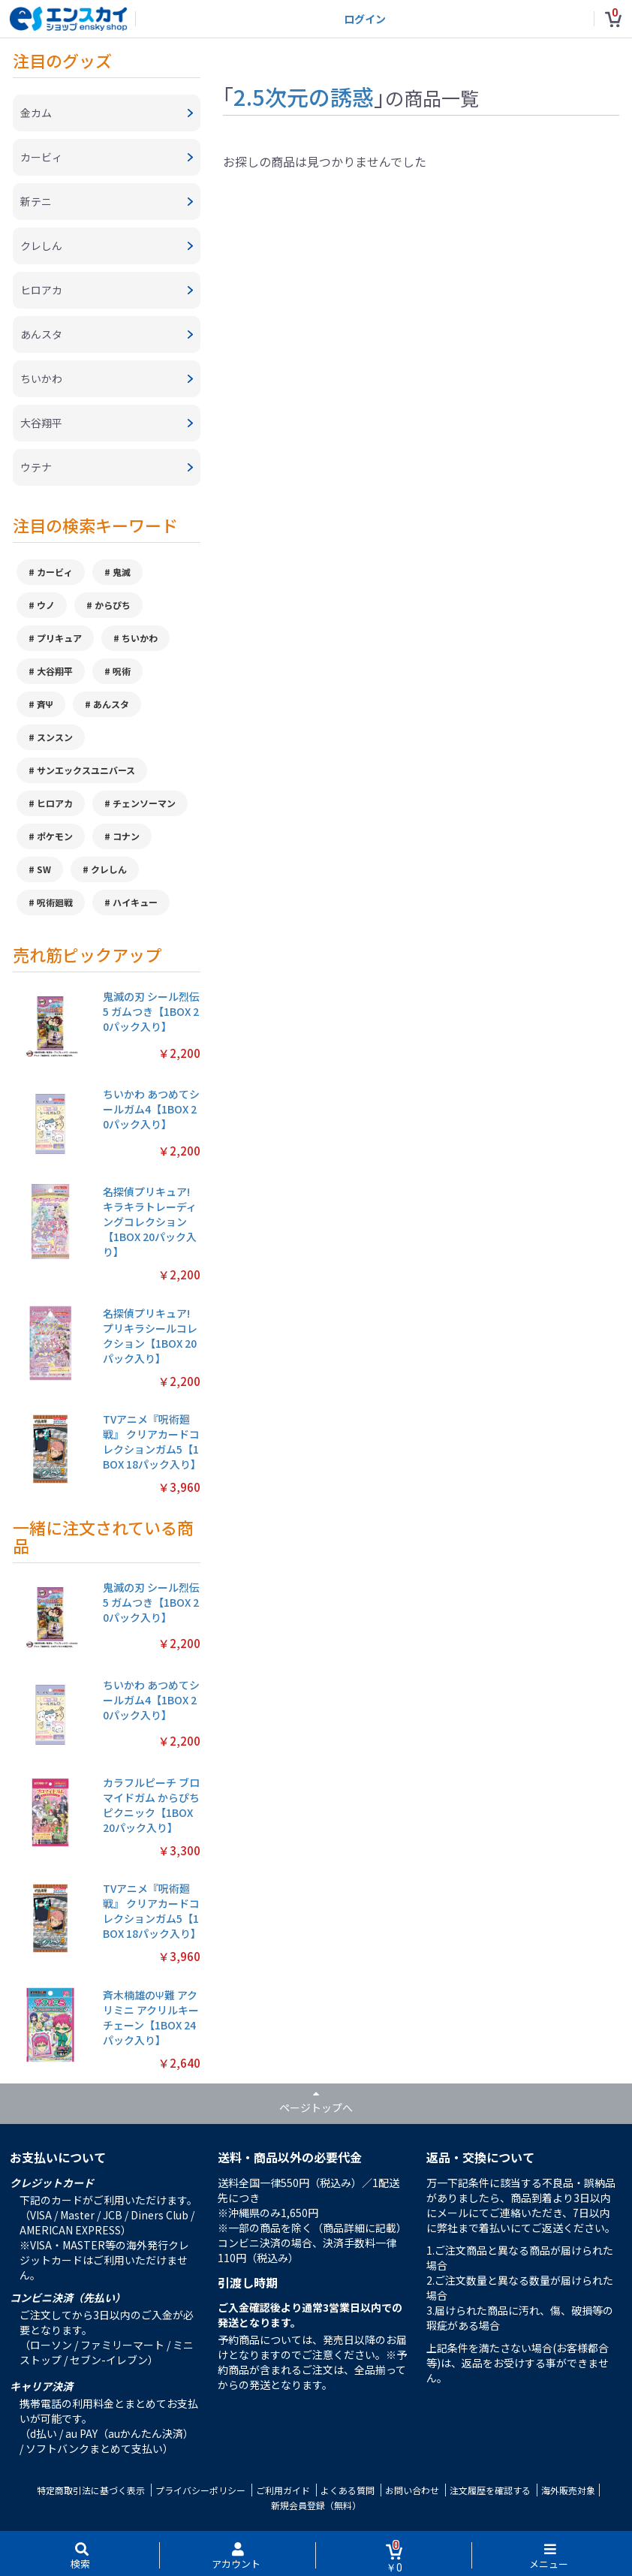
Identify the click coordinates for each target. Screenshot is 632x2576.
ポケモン (55, 836)
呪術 (122, 670)
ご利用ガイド (283, 2490)
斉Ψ (45, 703)
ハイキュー (135, 902)
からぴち (113, 604)
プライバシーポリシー (200, 2490)
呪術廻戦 (55, 902)
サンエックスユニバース (86, 770)
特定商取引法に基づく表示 (91, 2490)
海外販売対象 (568, 2490)
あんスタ (111, 703)
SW (44, 869)
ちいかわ (140, 637)
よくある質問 (348, 2490)
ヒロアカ (55, 803)
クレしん (109, 869)
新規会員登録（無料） (316, 2505)
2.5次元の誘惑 (303, 96)
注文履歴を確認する (490, 2490)
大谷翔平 (55, 670)
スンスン (55, 737)
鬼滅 (122, 571)
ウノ (46, 604)
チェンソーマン (144, 803)
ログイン (365, 18)
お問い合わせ (412, 2490)
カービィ (55, 571)
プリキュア (59, 637)
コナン (126, 836)
